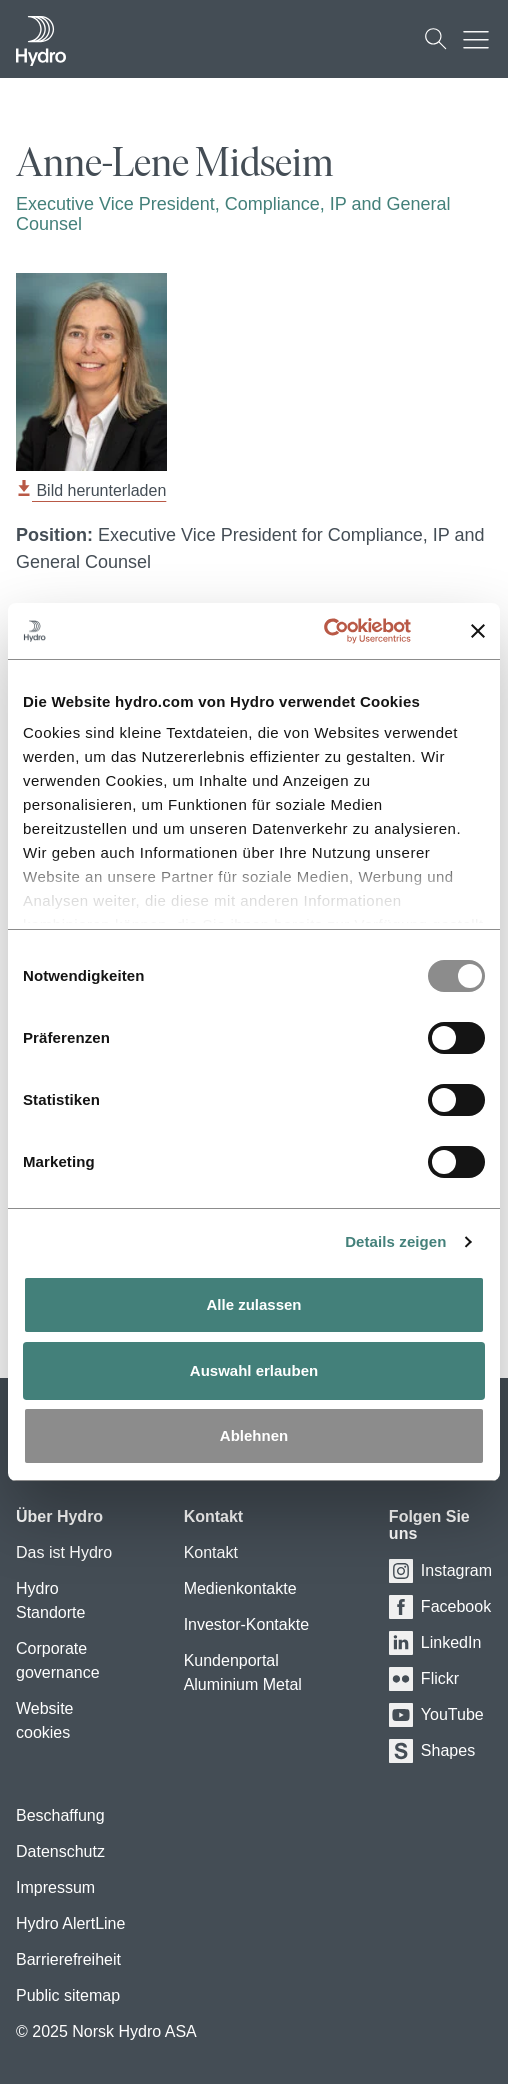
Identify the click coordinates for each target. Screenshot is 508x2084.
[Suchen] (436, 39)
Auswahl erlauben (254, 1370)
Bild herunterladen (91, 490)
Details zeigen (395, 1241)
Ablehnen (254, 1435)
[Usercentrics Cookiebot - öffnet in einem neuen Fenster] (346, 631)
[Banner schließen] (478, 631)
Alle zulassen (253, 1304)
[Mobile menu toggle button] (481, 39)
